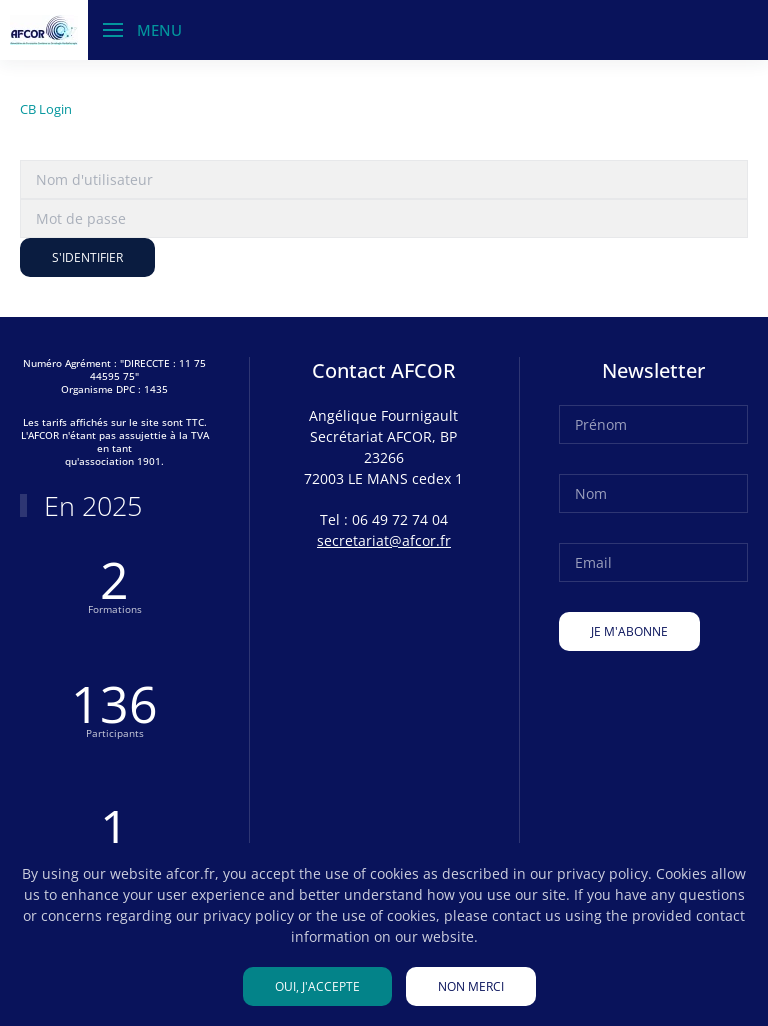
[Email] (653, 562)
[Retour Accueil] (44, 30)
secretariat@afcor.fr (384, 540)
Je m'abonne (629, 631)
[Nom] (653, 493)
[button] (142, 30)
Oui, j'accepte (317, 986)
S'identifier (87, 257)
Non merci (471, 986)
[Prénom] (653, 424)
